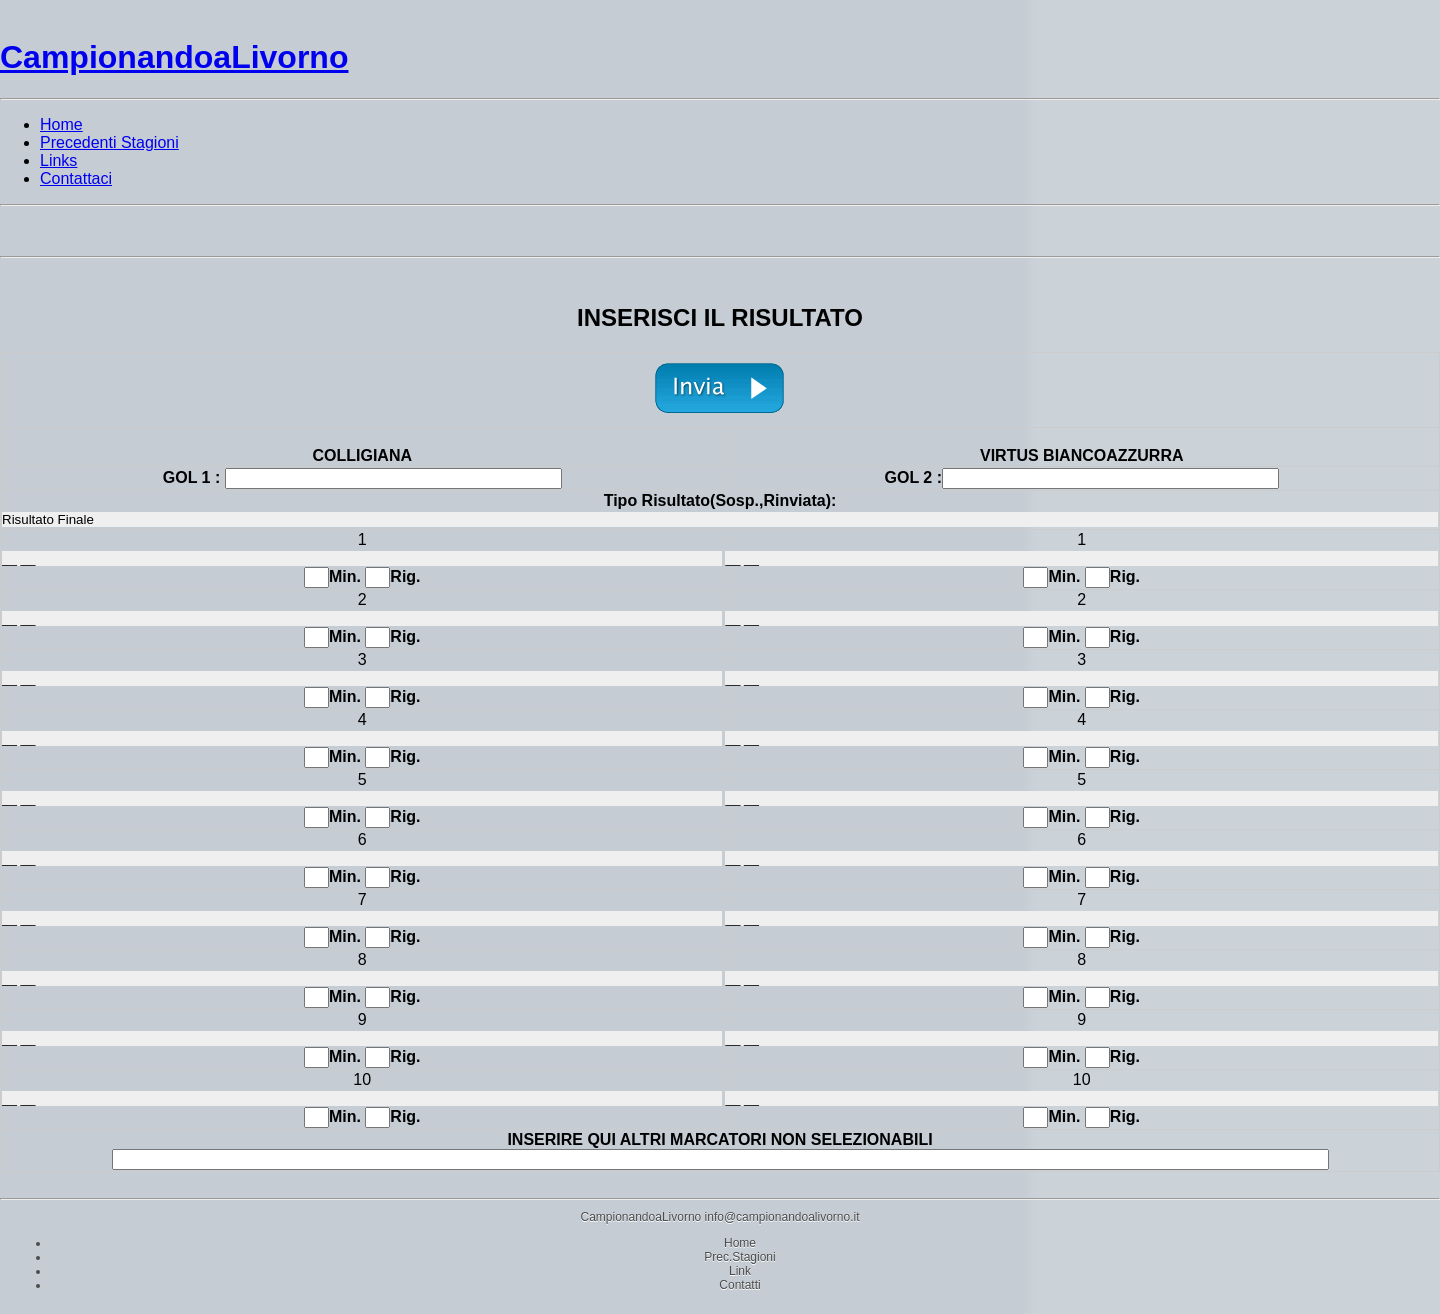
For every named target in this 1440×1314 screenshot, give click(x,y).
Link (740, 1271)
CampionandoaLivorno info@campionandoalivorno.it (719, 1217)
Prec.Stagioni (739, 1257)
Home (740, 1243)
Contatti (739, 1285)
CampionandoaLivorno (174, 57)
